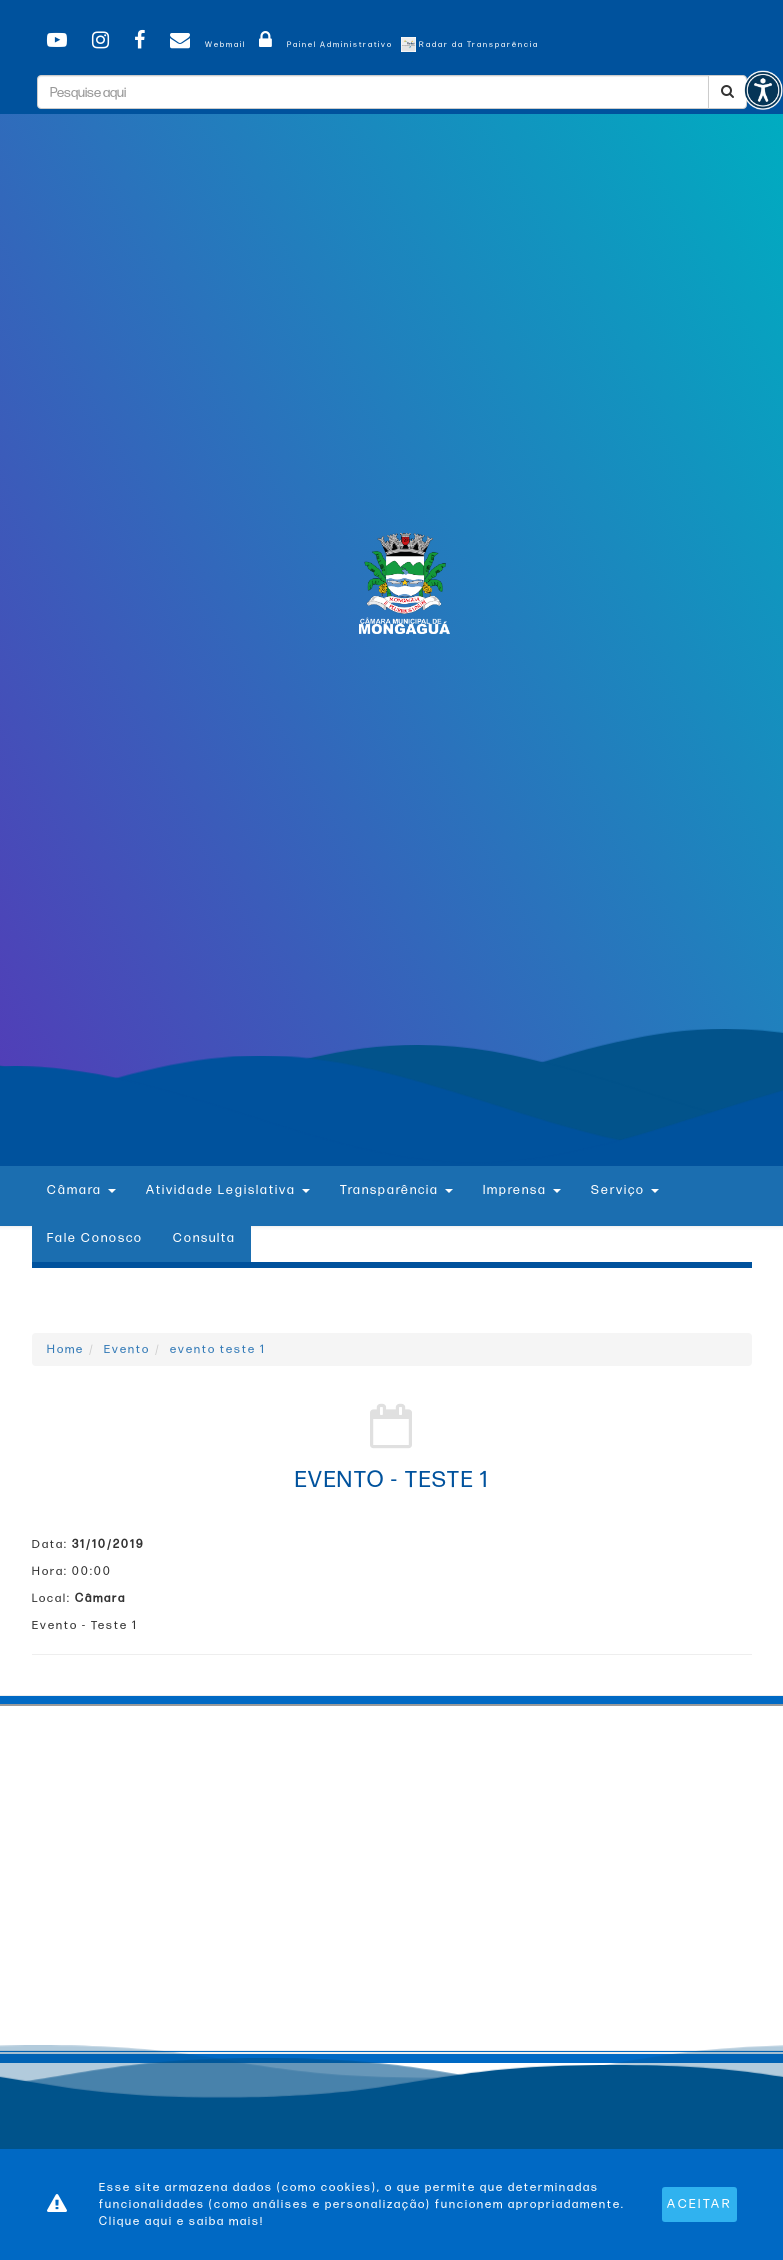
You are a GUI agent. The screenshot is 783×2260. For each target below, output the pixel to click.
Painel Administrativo (322, 44)
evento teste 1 (218, 1349)
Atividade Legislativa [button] (228, 1190)
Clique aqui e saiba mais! (181, 2221)
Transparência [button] (396, 1190)
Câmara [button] (81, 1190)
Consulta (204, 1238)
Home (65, 1349)
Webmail (204, 44)
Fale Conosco (95, 1238)
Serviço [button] (625, 1190)
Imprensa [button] (522, 1190)
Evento (127, 1349)
